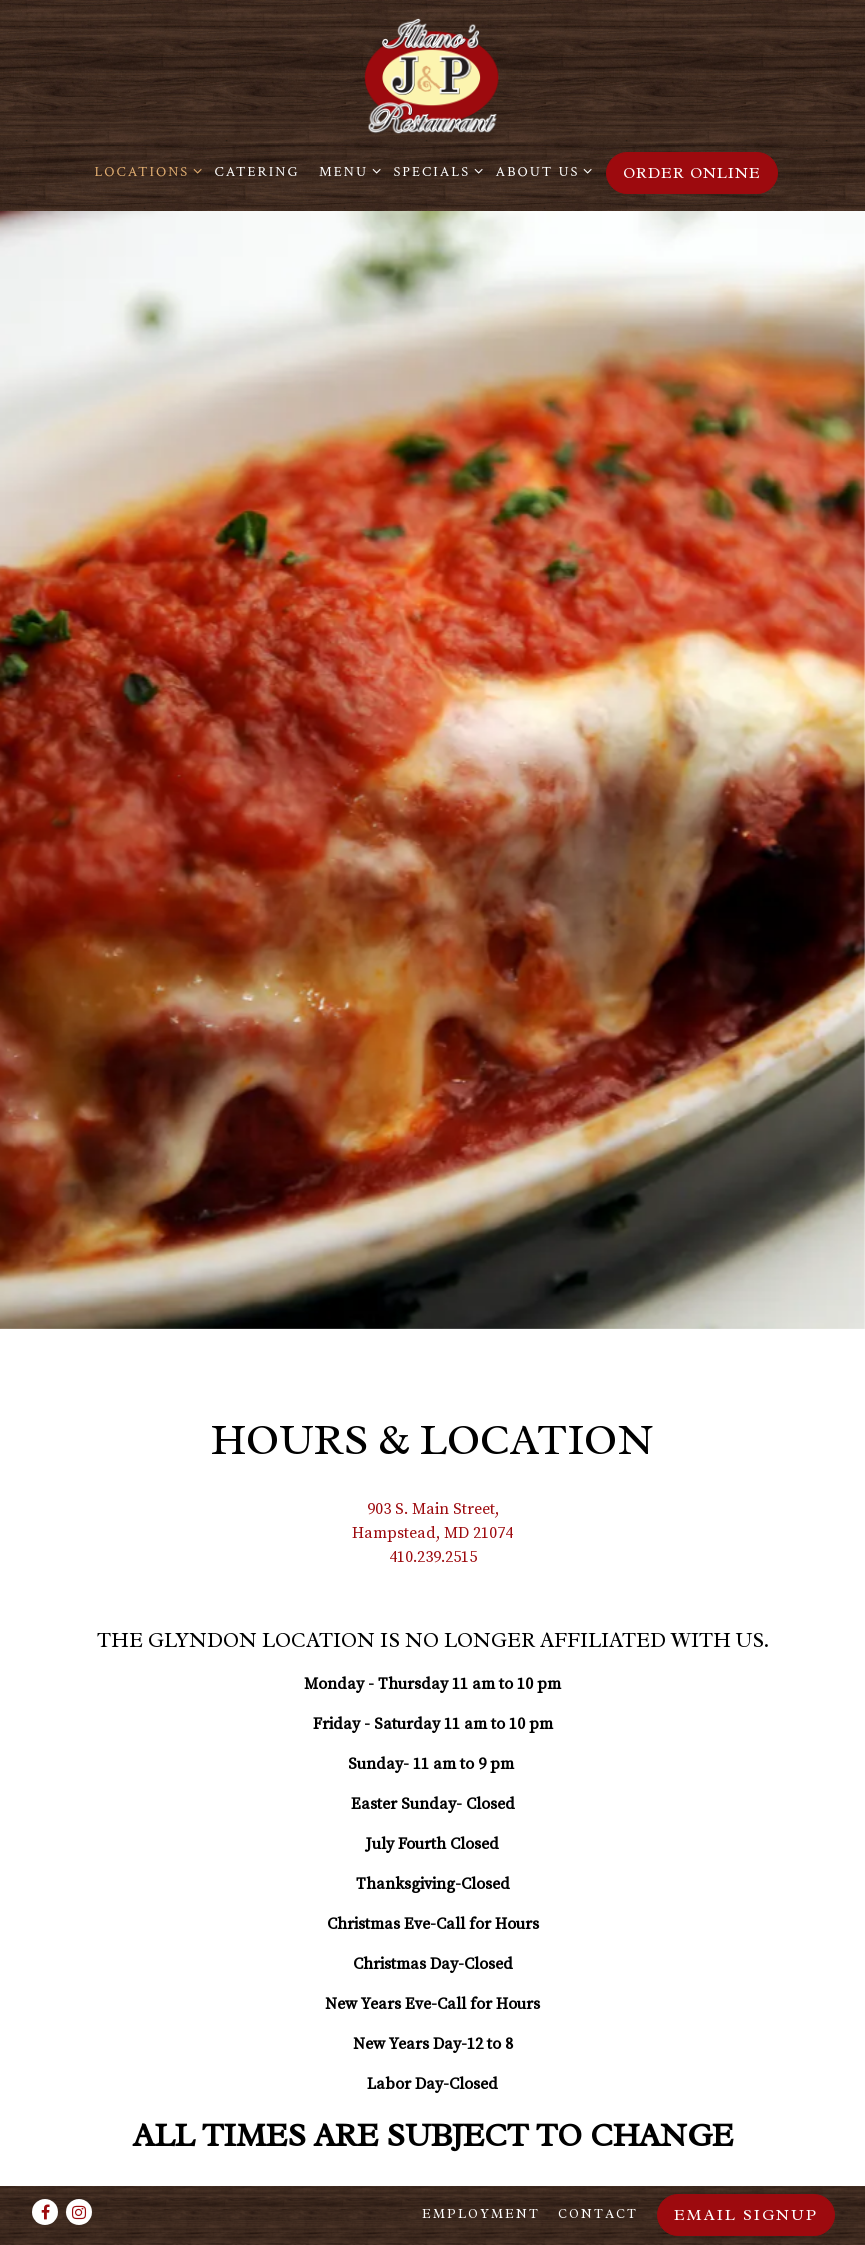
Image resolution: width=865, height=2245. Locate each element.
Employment (481, 2214)
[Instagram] (79, 2212)
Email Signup (746, 2215)
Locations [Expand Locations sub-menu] (145, 170)
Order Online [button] (692, 173)
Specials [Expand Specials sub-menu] (434, 170)
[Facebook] (45, 2212)
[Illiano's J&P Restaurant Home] (433, 76)
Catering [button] (257, 171)
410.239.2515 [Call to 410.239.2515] (433, 1473)
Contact (598, 2214)
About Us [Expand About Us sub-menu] (541, 170)
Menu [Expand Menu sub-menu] (346, 170)
